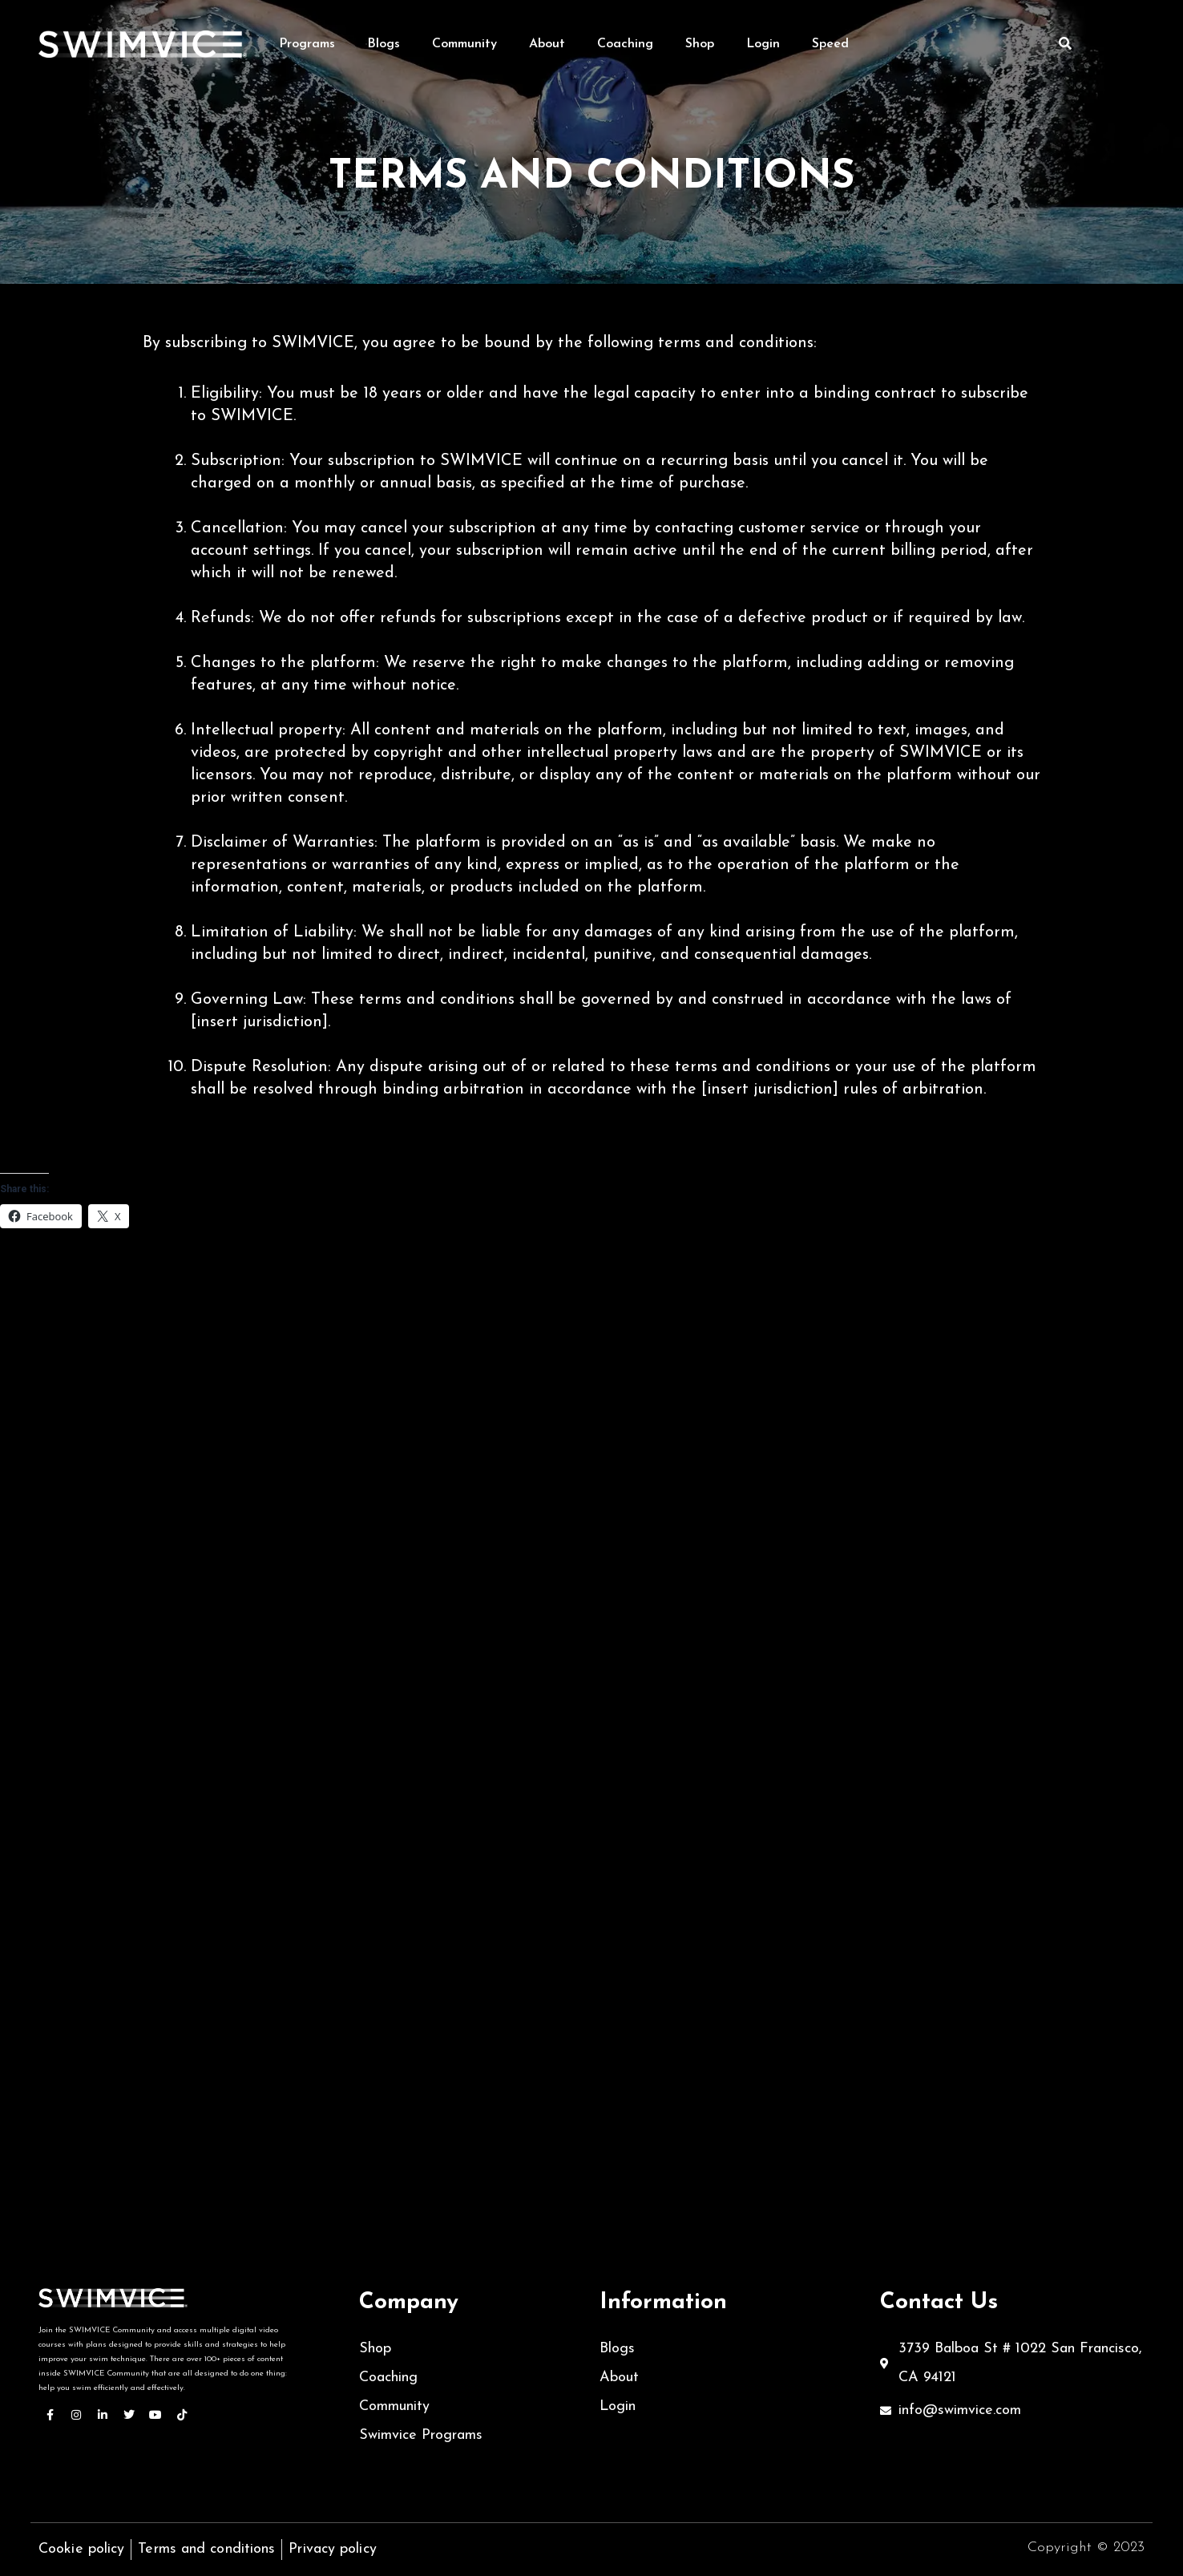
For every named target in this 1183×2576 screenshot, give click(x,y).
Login (763, 44)
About (547, 44)
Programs (307, 44)
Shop (699, 44)
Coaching (625, 44)
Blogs (383, 44)
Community (464, 44)
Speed (830, 44)
